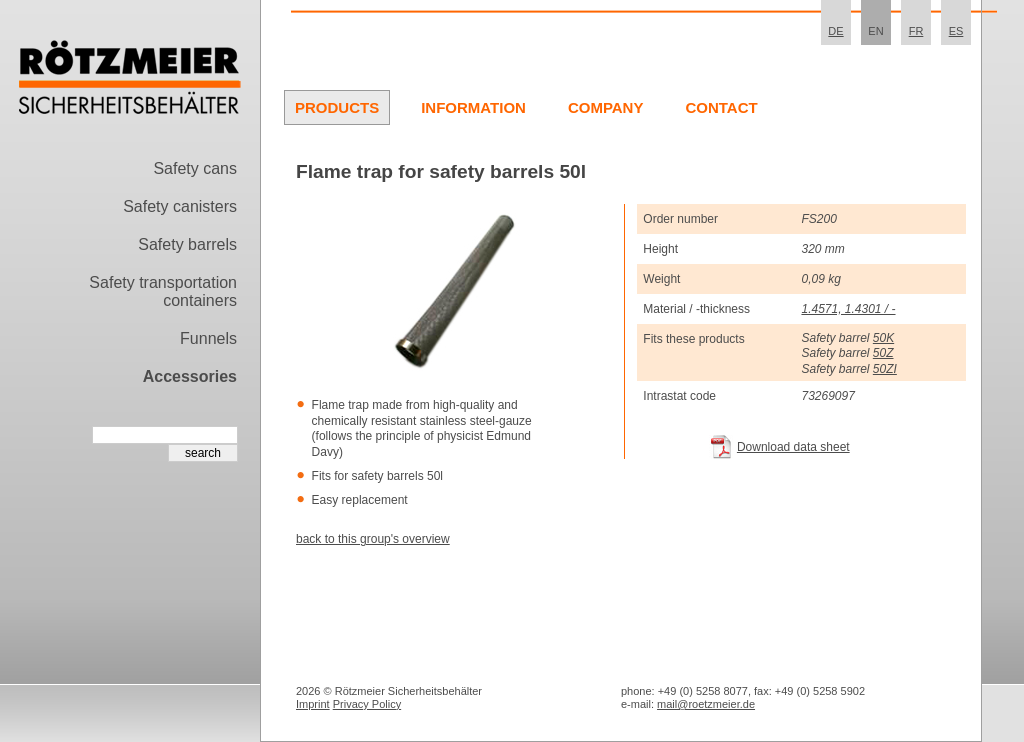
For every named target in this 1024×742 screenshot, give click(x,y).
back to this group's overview (373, 539)
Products (337, 107)
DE (835, 31)
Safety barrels (187, 244)
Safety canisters (180, 206)
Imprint (313, 704)
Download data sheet (793, 447)
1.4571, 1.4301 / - (848, 309)
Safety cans (195, 168)
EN (875, 31)
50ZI (885, 369)
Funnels (208, 338)
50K (883, 338)
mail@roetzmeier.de (706, 704)
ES (956, 31)
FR (916, 31)
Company (606, 107)
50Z (883, 353)
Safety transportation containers (163, 291)
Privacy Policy (367, 704)
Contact (721, 107)
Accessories (190, 376)
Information (473, 107)
